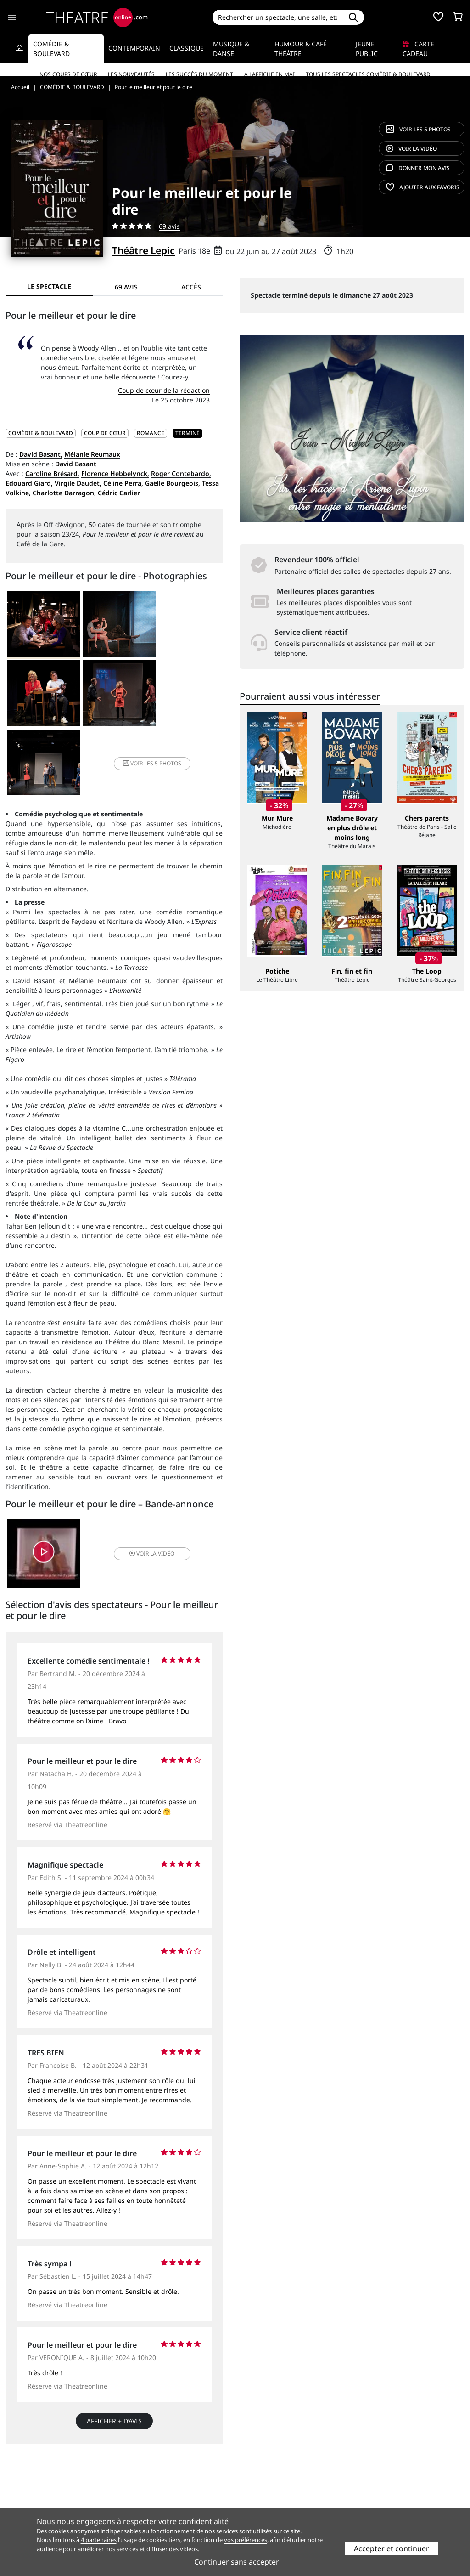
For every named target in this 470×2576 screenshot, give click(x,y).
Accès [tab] (191, 287)
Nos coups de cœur (68, 74)
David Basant (75, 463)
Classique (186, 48)
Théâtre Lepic (143, 250)
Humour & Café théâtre (300, 49)
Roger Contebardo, (181, 473)
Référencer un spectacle (278, 2480)
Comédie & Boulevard (51, 49)
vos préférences (245, 2540)
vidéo (411, 149)
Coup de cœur (105, 433)
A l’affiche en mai (269, 74)
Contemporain (134, 48)
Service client (143, 2480)
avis (418, 168)
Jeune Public (367, 49)
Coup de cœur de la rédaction (164, 390)
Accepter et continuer (391, 2548)
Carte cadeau (418, 49)
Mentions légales (32, 2499)
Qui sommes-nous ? (36, 2480)
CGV (129, 2499)
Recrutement (25, 2489)
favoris (422, 187)
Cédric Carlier (119, 492)
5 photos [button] (186, 695)
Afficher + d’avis (114, 2354)
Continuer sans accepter (236, 2562)
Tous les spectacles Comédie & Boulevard (368, 74)
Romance (150, 433)
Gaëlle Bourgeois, (172, 483)
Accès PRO (257, 2499)
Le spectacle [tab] (49, 286)
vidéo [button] (149, 1486)
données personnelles (179, 2499)
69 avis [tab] (126, 287)
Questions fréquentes (156, 2489)
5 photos (418, 129)
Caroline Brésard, (52, 473)
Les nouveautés (131, 74)
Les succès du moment (199, 74)
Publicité (254, 2489)
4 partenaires (99, 2540)
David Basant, (40, 454)
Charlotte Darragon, (64, 492)
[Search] (278, 17)
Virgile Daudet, (78, 483)
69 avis (169, 226)
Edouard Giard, (29, 483)
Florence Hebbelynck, (115, 473)
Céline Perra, (123, 483)
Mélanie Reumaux (92, 454)
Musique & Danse (231, 49)
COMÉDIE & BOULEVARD (40, 433)
